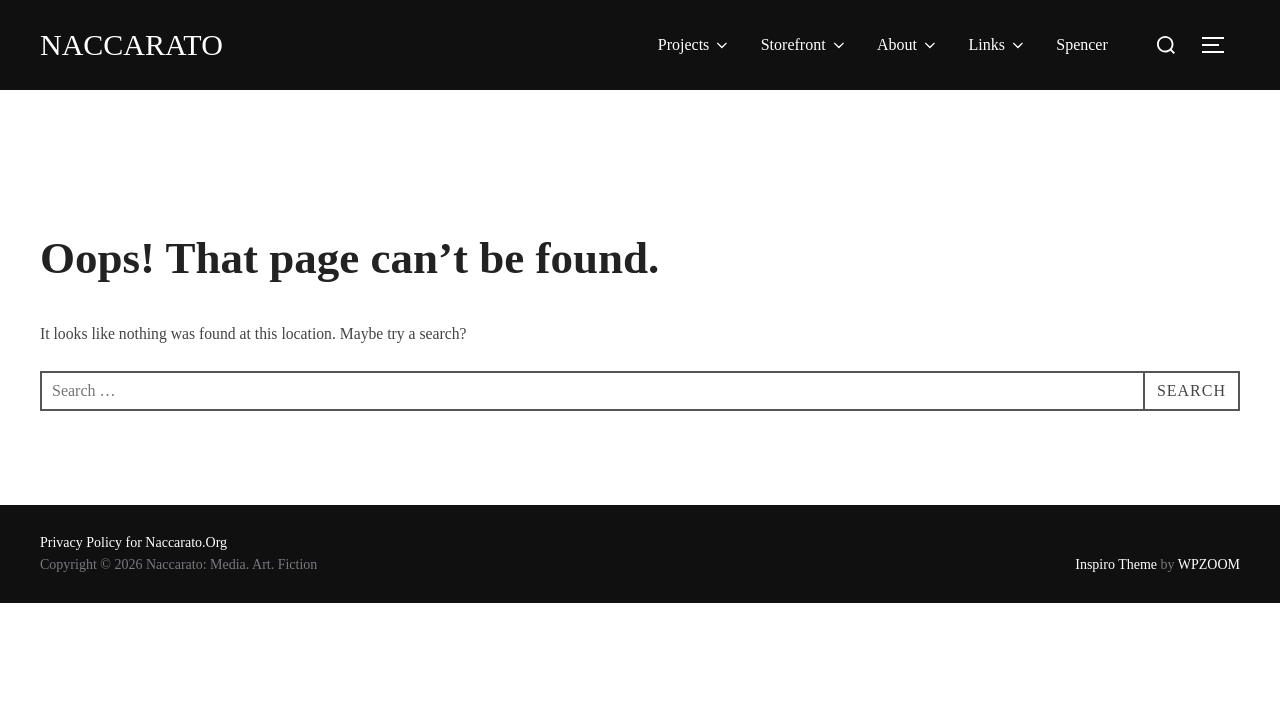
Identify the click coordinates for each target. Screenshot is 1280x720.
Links (997, 45)
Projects (695, 45)
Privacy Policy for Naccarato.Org (133, 542)
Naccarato (131, 44)
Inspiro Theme (1116, 564)
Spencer (1082, 44)
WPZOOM (1209, 564)
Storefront (804, 45)
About (908, 45)
